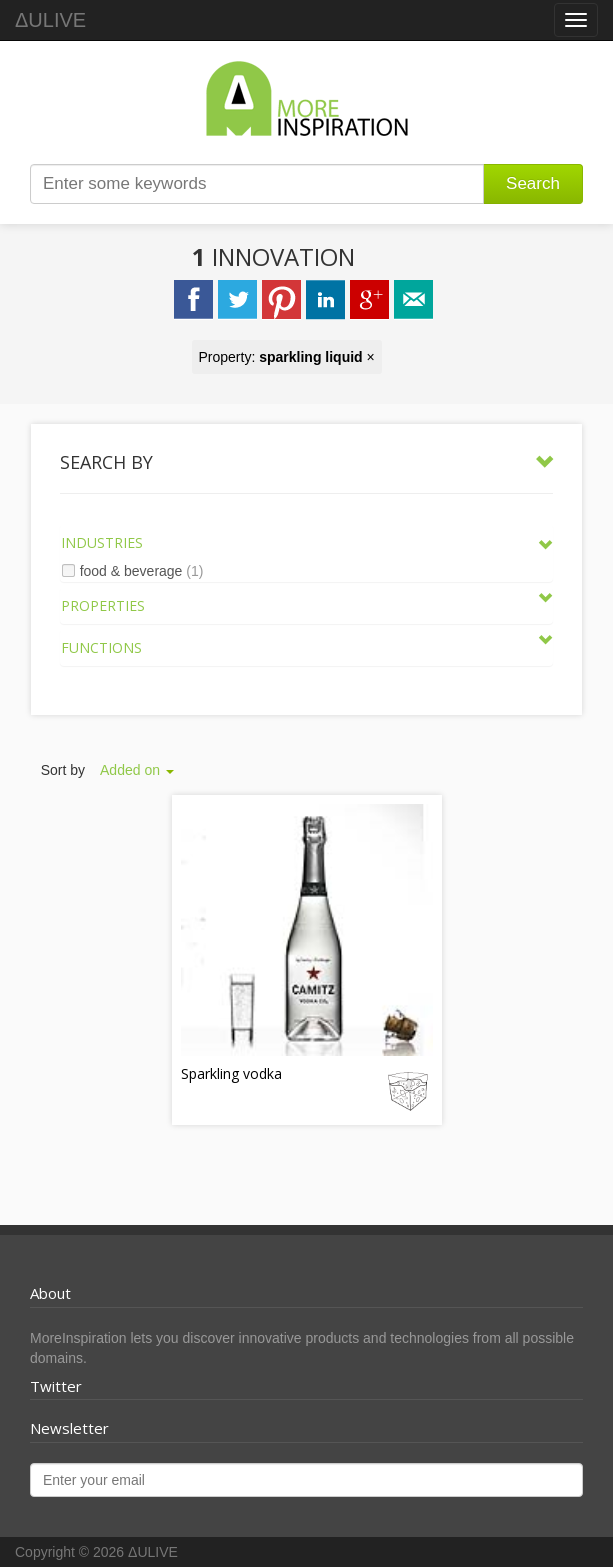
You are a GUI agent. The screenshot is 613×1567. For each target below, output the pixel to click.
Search (533, 183)
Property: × (287, 357)
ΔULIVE (50, 20)
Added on (137, 770)
